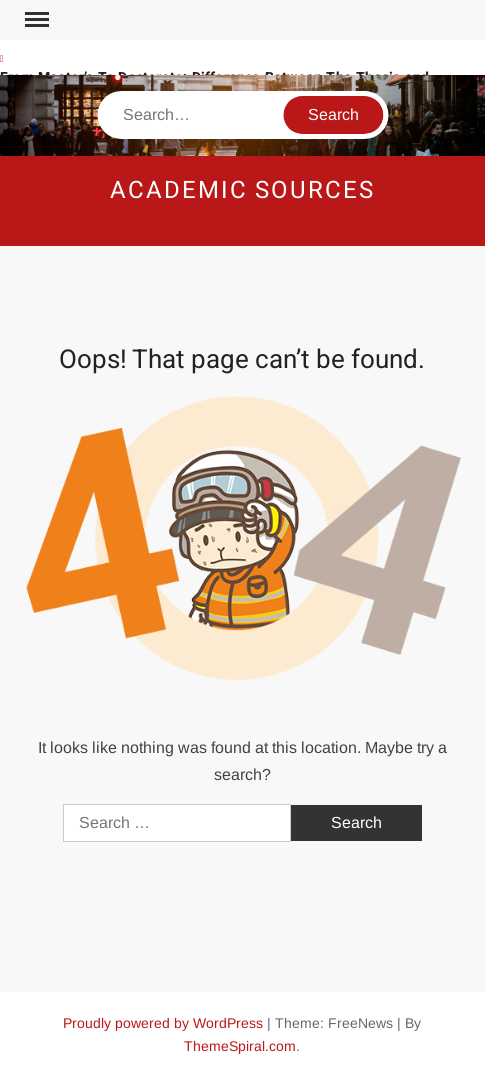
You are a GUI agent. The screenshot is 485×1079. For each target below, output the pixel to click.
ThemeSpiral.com (240, 1046)
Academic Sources (242, 190)
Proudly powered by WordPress (163, 1023)
